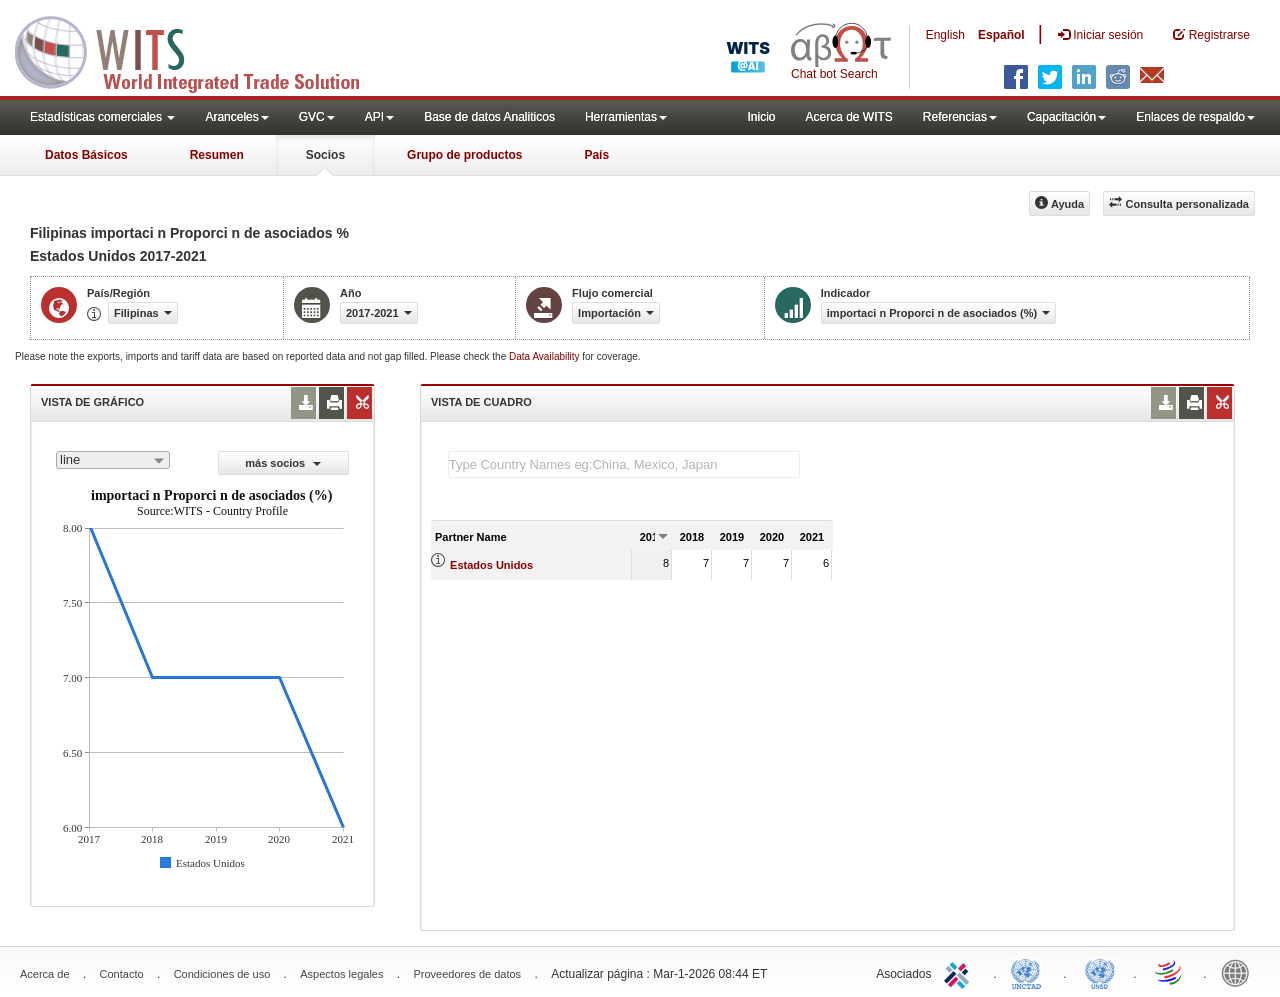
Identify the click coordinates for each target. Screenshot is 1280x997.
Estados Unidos (491, 565)
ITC (960, 972)
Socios (325, 155)
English (945, 35)
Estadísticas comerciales (102, 117)
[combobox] (113, 460)
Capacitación (1066, 117)
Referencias (960, 117)
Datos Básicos (86, 155)
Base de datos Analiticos (489, 117)
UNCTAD (1030, 972)
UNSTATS (1100, 972)
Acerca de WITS (848, 117)
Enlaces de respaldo (1195, 117)
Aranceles (236, 117)
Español (1001, 35)
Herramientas (626, 117)
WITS (200, 50)
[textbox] (624, 464)
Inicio (761, 117)
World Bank (1240, 972)
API (379, 117)
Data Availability (545, 356)
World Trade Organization (1170, 972)
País (596, 155)
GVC (317, 117)
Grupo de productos (464, 155)
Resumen (217, 155)
